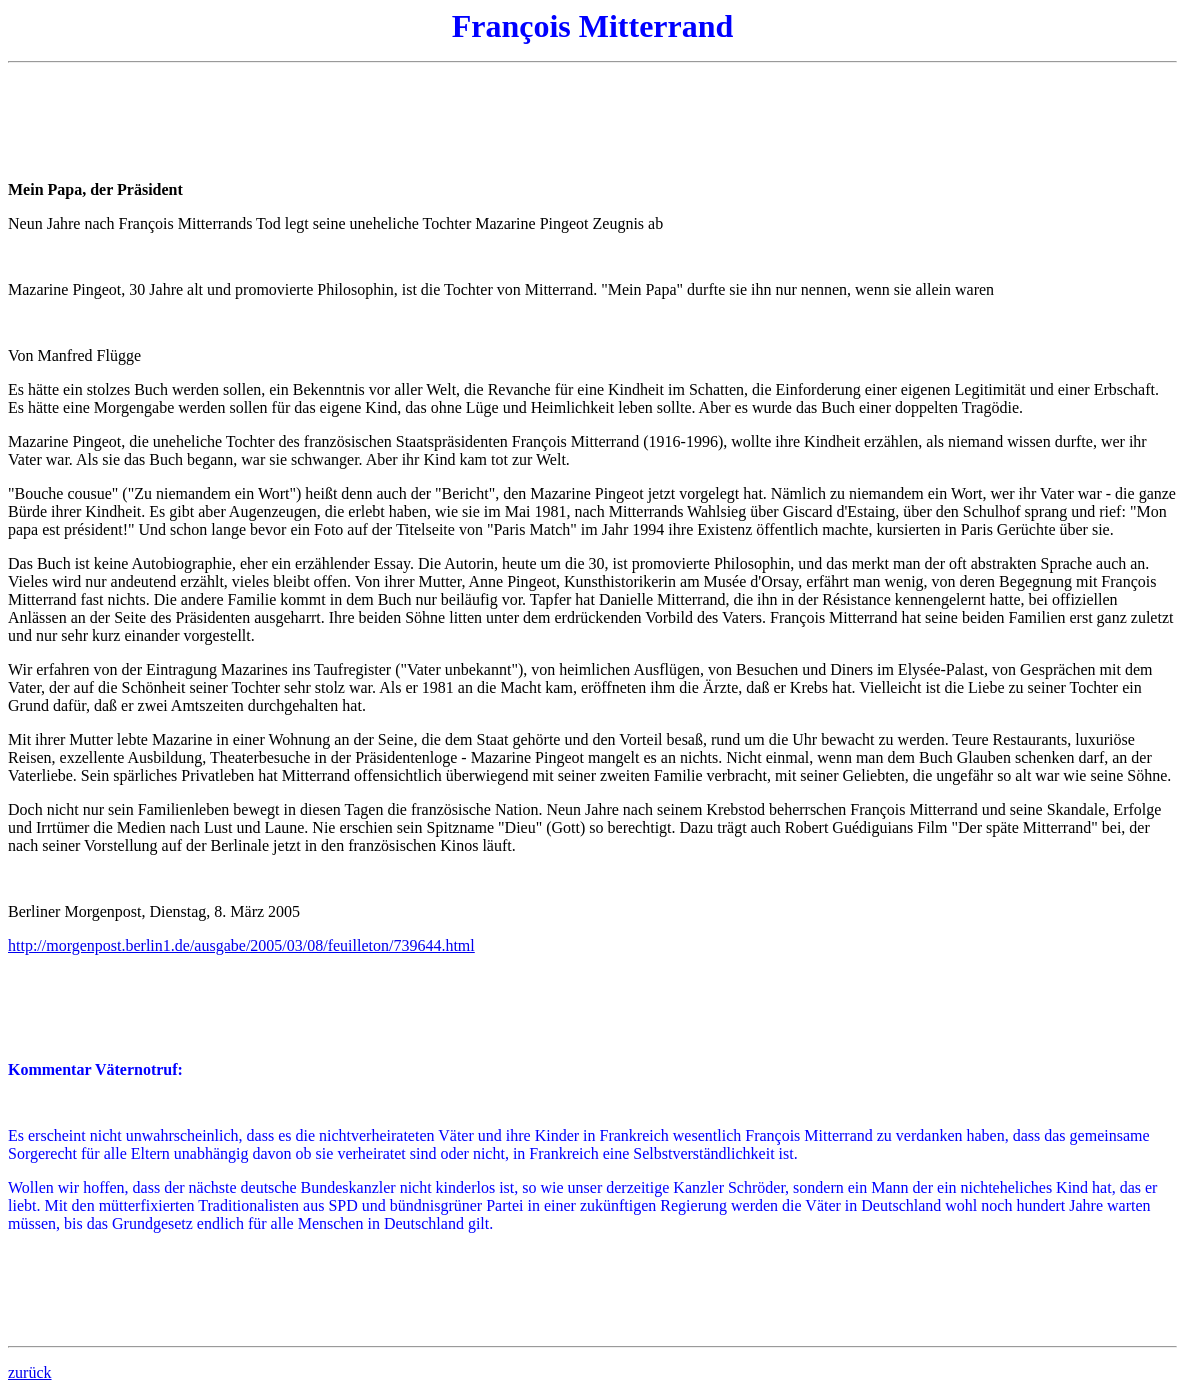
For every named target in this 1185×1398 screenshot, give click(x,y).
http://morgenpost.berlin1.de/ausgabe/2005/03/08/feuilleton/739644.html (241, 945)
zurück (30, 1372)
